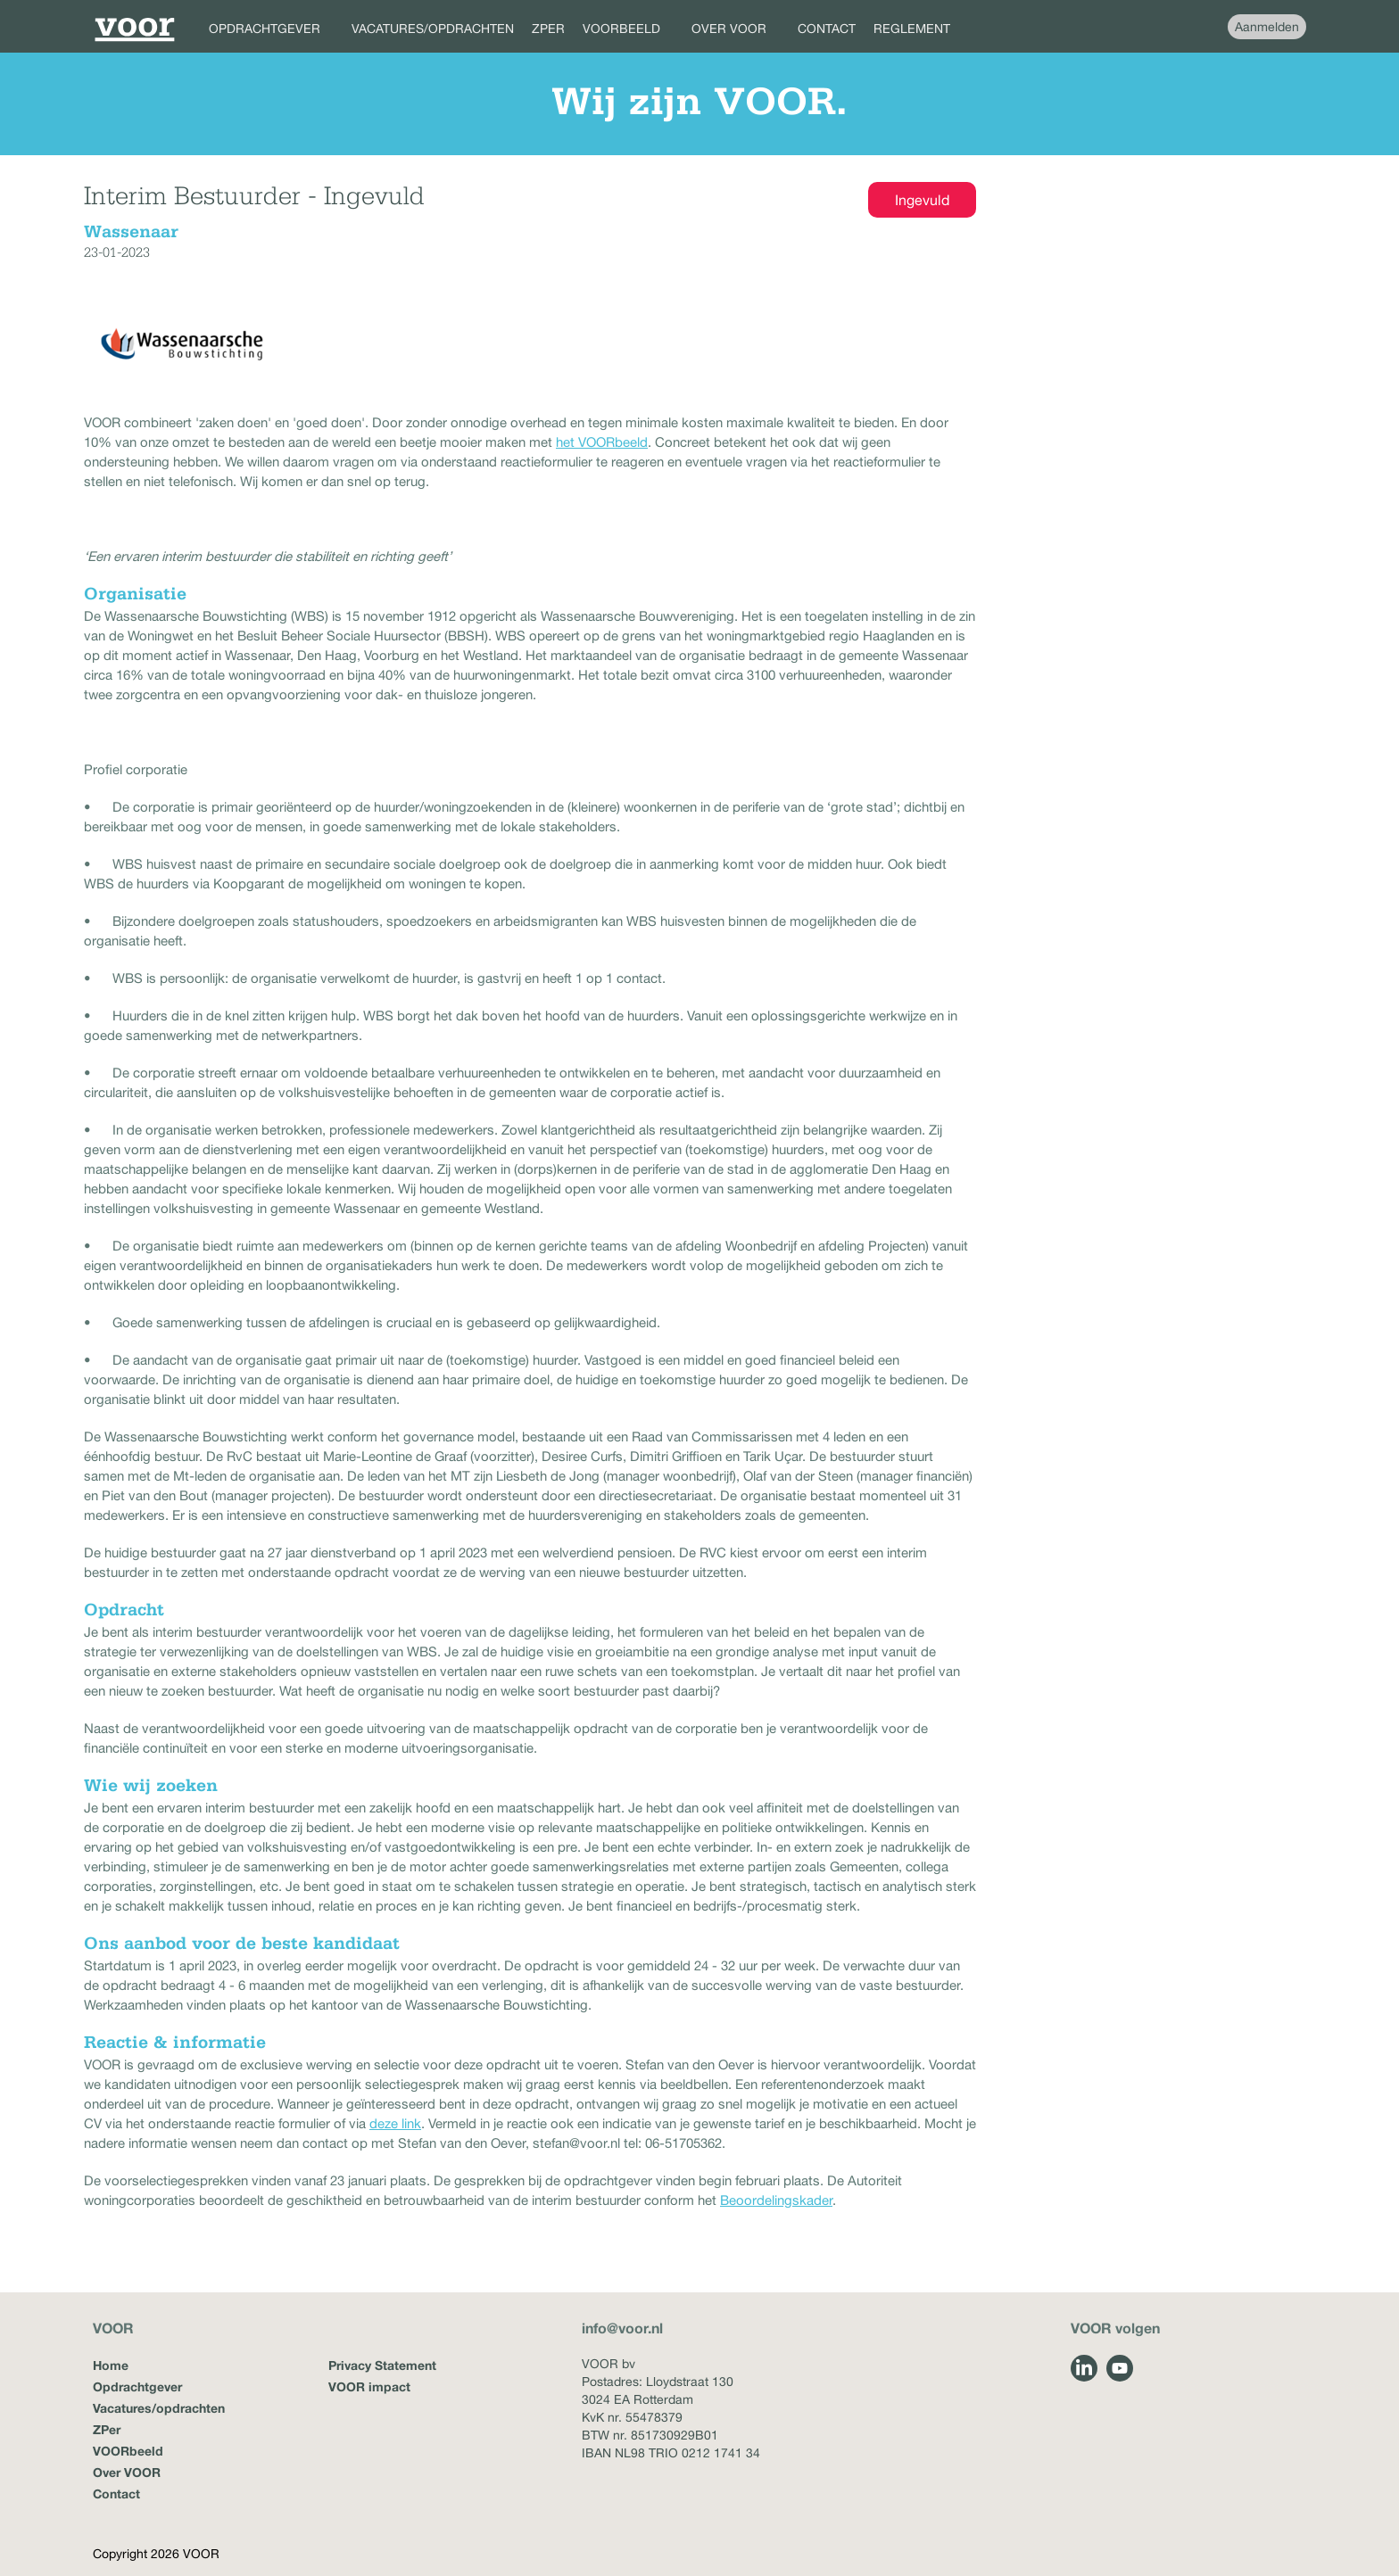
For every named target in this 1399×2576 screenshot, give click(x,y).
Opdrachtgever (137, 2386)
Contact (116, 2493)
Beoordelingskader (776, 2200)
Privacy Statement (382, 2365)
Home (110, 2365)
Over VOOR (127, 2472)
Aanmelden (1267, 27)
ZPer (106, 2429)
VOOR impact (369, 2386)
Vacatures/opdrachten (159, 2407)
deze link (395, 2123)
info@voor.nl (622, 2327)
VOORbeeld (128, 2450)
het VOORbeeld (602, 442)
